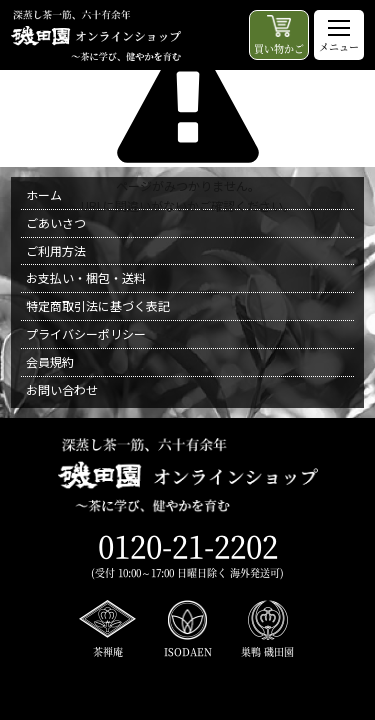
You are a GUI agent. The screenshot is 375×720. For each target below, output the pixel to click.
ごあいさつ (56, 222)
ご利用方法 (56, 250)
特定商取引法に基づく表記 (98, 305)
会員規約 (50, 361)
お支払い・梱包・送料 (86, 277)
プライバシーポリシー (86, 333)
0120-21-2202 (188, 545)
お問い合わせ (62, 389)
